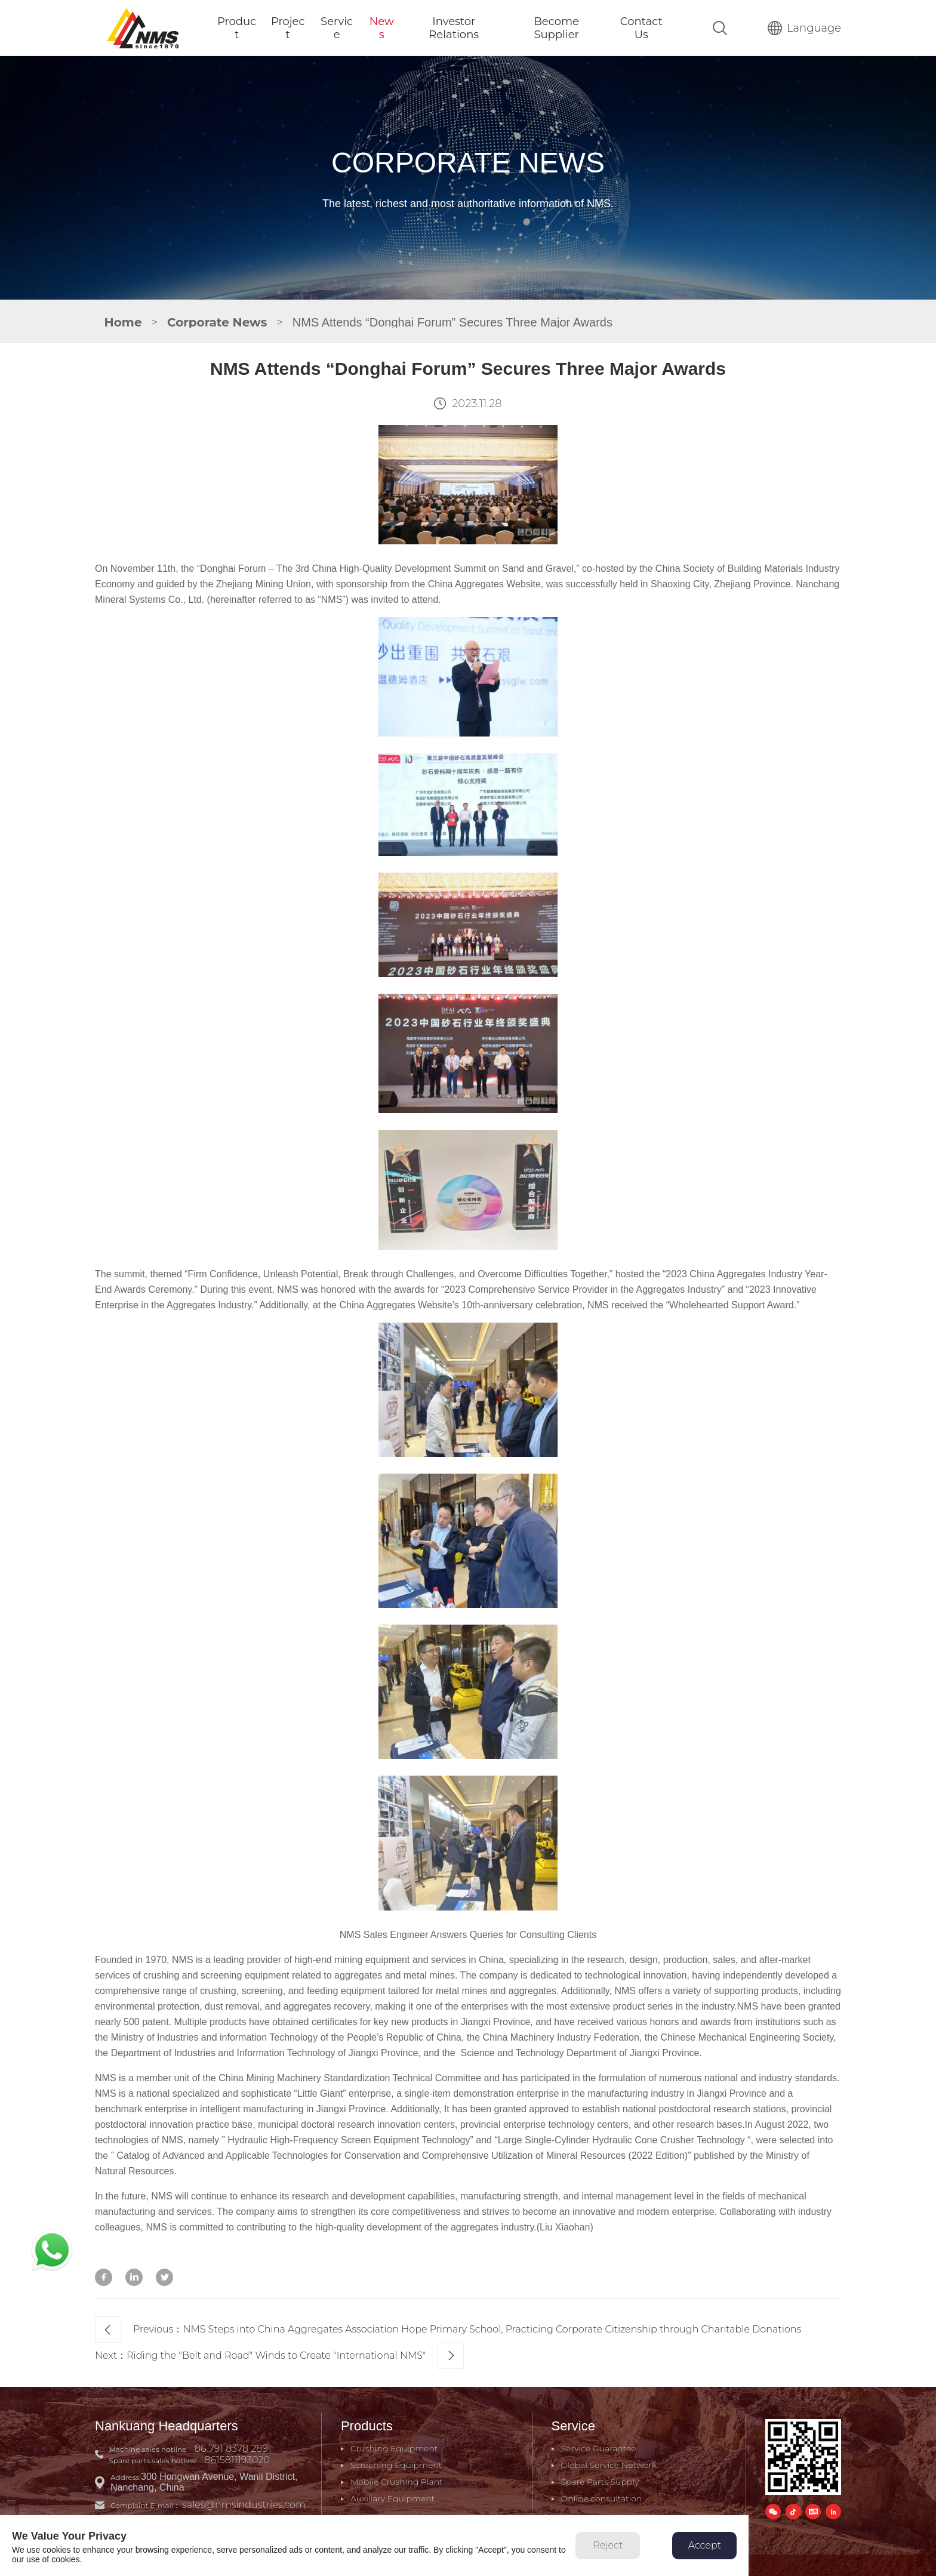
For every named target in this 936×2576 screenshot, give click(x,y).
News (382, 28)
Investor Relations (454, 28)
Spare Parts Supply (600, 2481)
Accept (704, 2545)
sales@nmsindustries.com (244, 2504)
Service (337, 28)
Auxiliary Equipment (392, 2498)
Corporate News (217, 322)
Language (804, 28)
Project (288, 28)
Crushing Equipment (394, 2448)
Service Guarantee (598, 2448)
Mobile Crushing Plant (396, 2481)
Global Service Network (609, 2465)
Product (236, 28)
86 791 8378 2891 (233, 2448)
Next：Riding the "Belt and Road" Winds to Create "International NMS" (279, 2356)
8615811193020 (237, 2460)
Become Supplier (556, 28)
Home (123, 322)
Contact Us (641, 28)
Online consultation (601, 2498)
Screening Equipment (396, 2465)
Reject (608, 2545)
